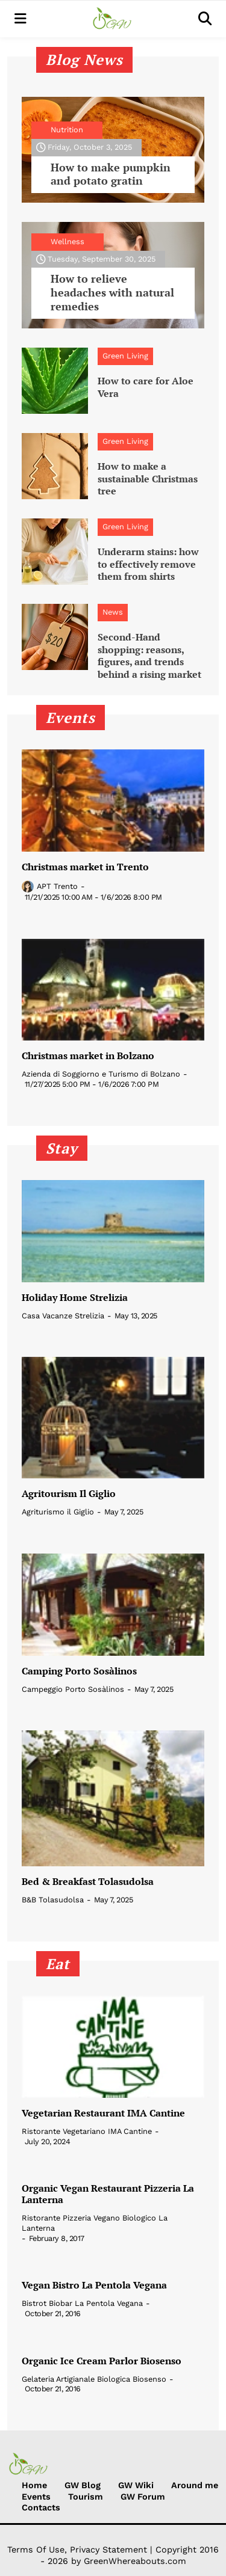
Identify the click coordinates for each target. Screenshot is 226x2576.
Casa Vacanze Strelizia (63, 1315)
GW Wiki (136, 2485)
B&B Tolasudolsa (53, 1899)
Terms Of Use (35, 2549)
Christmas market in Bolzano (88, 1056)
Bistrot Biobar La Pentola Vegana (82, 2303)
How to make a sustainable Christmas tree (148, 478)
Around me (194, 2485)
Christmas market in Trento (85, 867)
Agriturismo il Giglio (58, 1511)
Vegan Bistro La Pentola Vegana (94, 2285)
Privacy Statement (108, 2549)
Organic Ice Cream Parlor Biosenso (101, 2361)
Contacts (41, 2507)
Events (36, 2496)
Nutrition (67, 129)
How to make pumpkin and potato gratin (111, 174)
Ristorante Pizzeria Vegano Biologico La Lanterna (95, 2223)
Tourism (85, 2496)
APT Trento (57, 886)
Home (34, 2485)
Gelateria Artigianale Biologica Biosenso (94, 2379)
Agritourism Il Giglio (69, 1493)
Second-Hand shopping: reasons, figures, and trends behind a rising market (149, 656)
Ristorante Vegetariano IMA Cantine (87, 2131)
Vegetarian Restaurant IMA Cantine (103, 2113)
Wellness (67, 241)
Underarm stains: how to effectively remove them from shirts (148, 564)
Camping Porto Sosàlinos (79, 1671)
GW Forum (143, 2496)
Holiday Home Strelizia (75, 1297)
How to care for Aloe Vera (145, 387)
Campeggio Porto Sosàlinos (73, 1689)
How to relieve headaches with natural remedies (112, 292)
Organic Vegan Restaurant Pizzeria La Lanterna (108, 2194)
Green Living (125, 355)
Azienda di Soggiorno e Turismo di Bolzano (101, 1073)
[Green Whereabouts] (112, 19)
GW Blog (82, 2485)
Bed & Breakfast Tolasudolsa (88, 1881)
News (112, 611)
